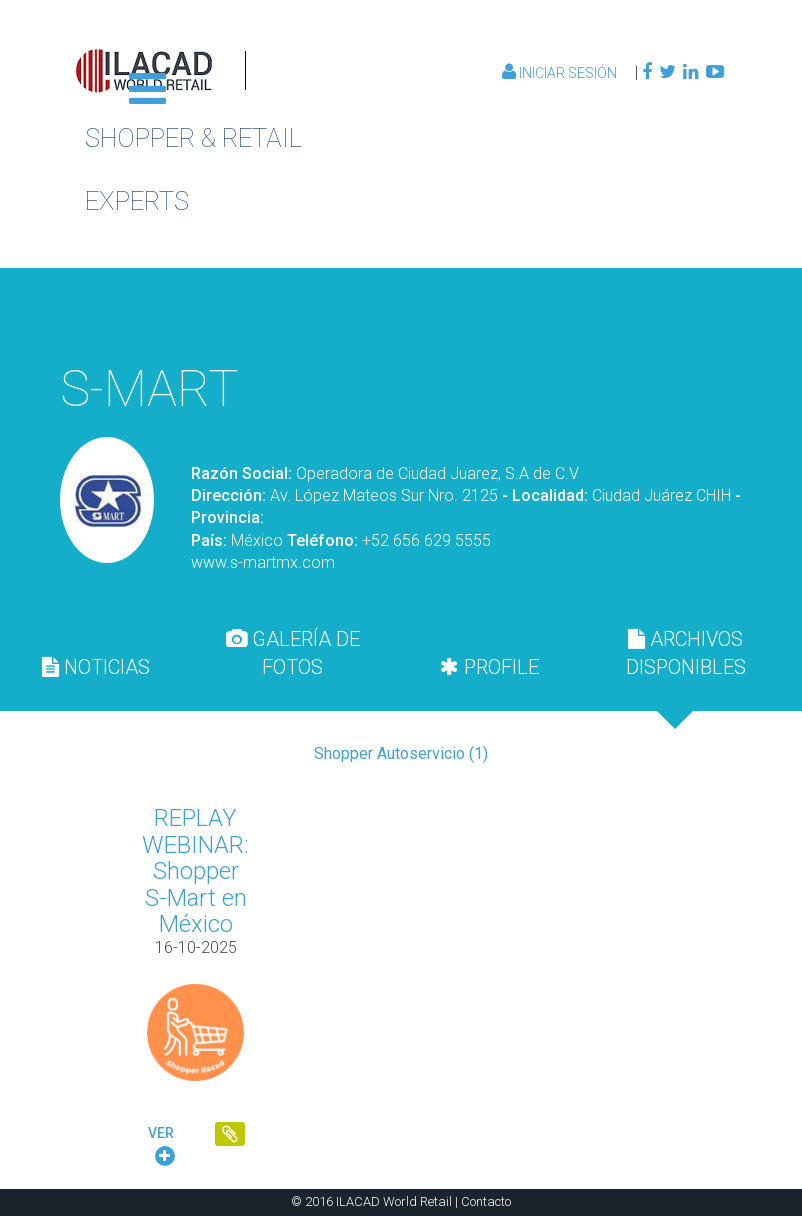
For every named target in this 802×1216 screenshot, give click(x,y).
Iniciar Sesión (561, 73)
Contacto (486, 1201)
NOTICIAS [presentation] (96, 667)
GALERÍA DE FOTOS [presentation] (293, 653)
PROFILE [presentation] (489, 667)
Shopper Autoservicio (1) (401, 753)
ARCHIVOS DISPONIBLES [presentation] (686, 653)
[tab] (96, 667)
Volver (626, 313)
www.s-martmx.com (263, 562)
